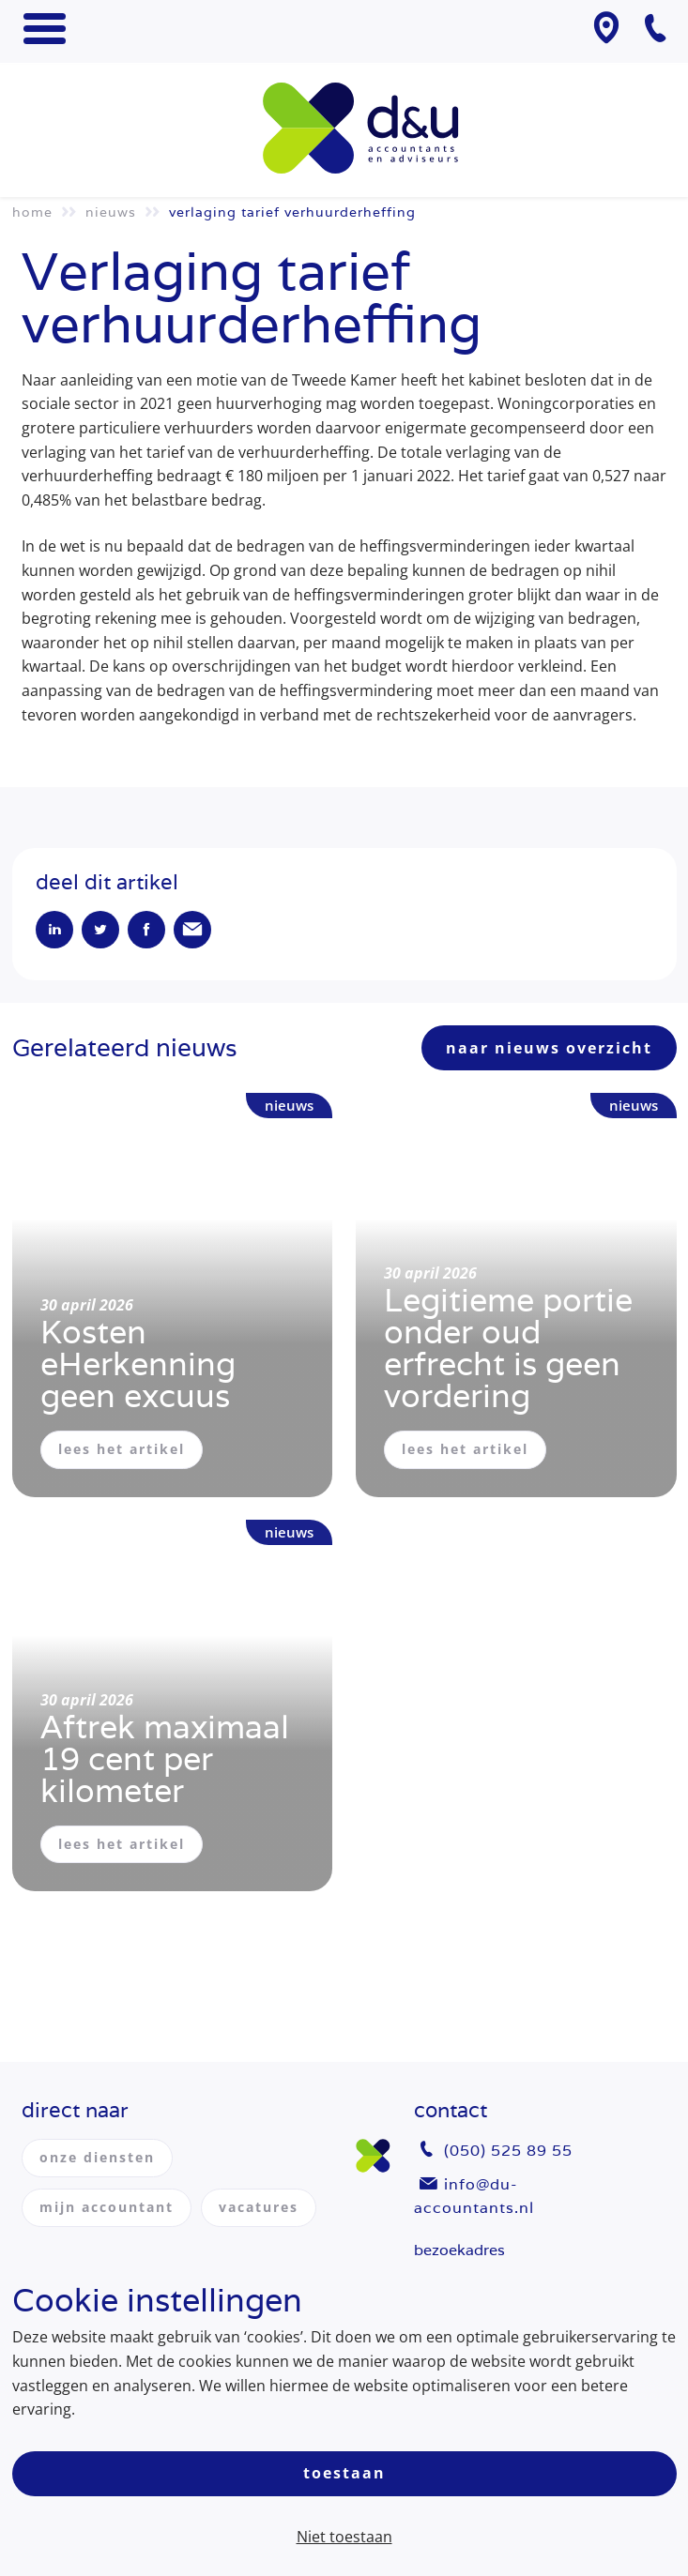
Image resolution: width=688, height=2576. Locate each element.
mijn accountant (106, 2207)
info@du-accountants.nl (474, 2196)
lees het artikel (121, 1449)
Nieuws (110, 212)
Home (32, 212)
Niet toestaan (344, 2536)
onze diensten (97, 2157)
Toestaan (344, 2472)
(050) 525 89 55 (508, 2150)
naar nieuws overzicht (549, 1048)
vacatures (258, 2207)
